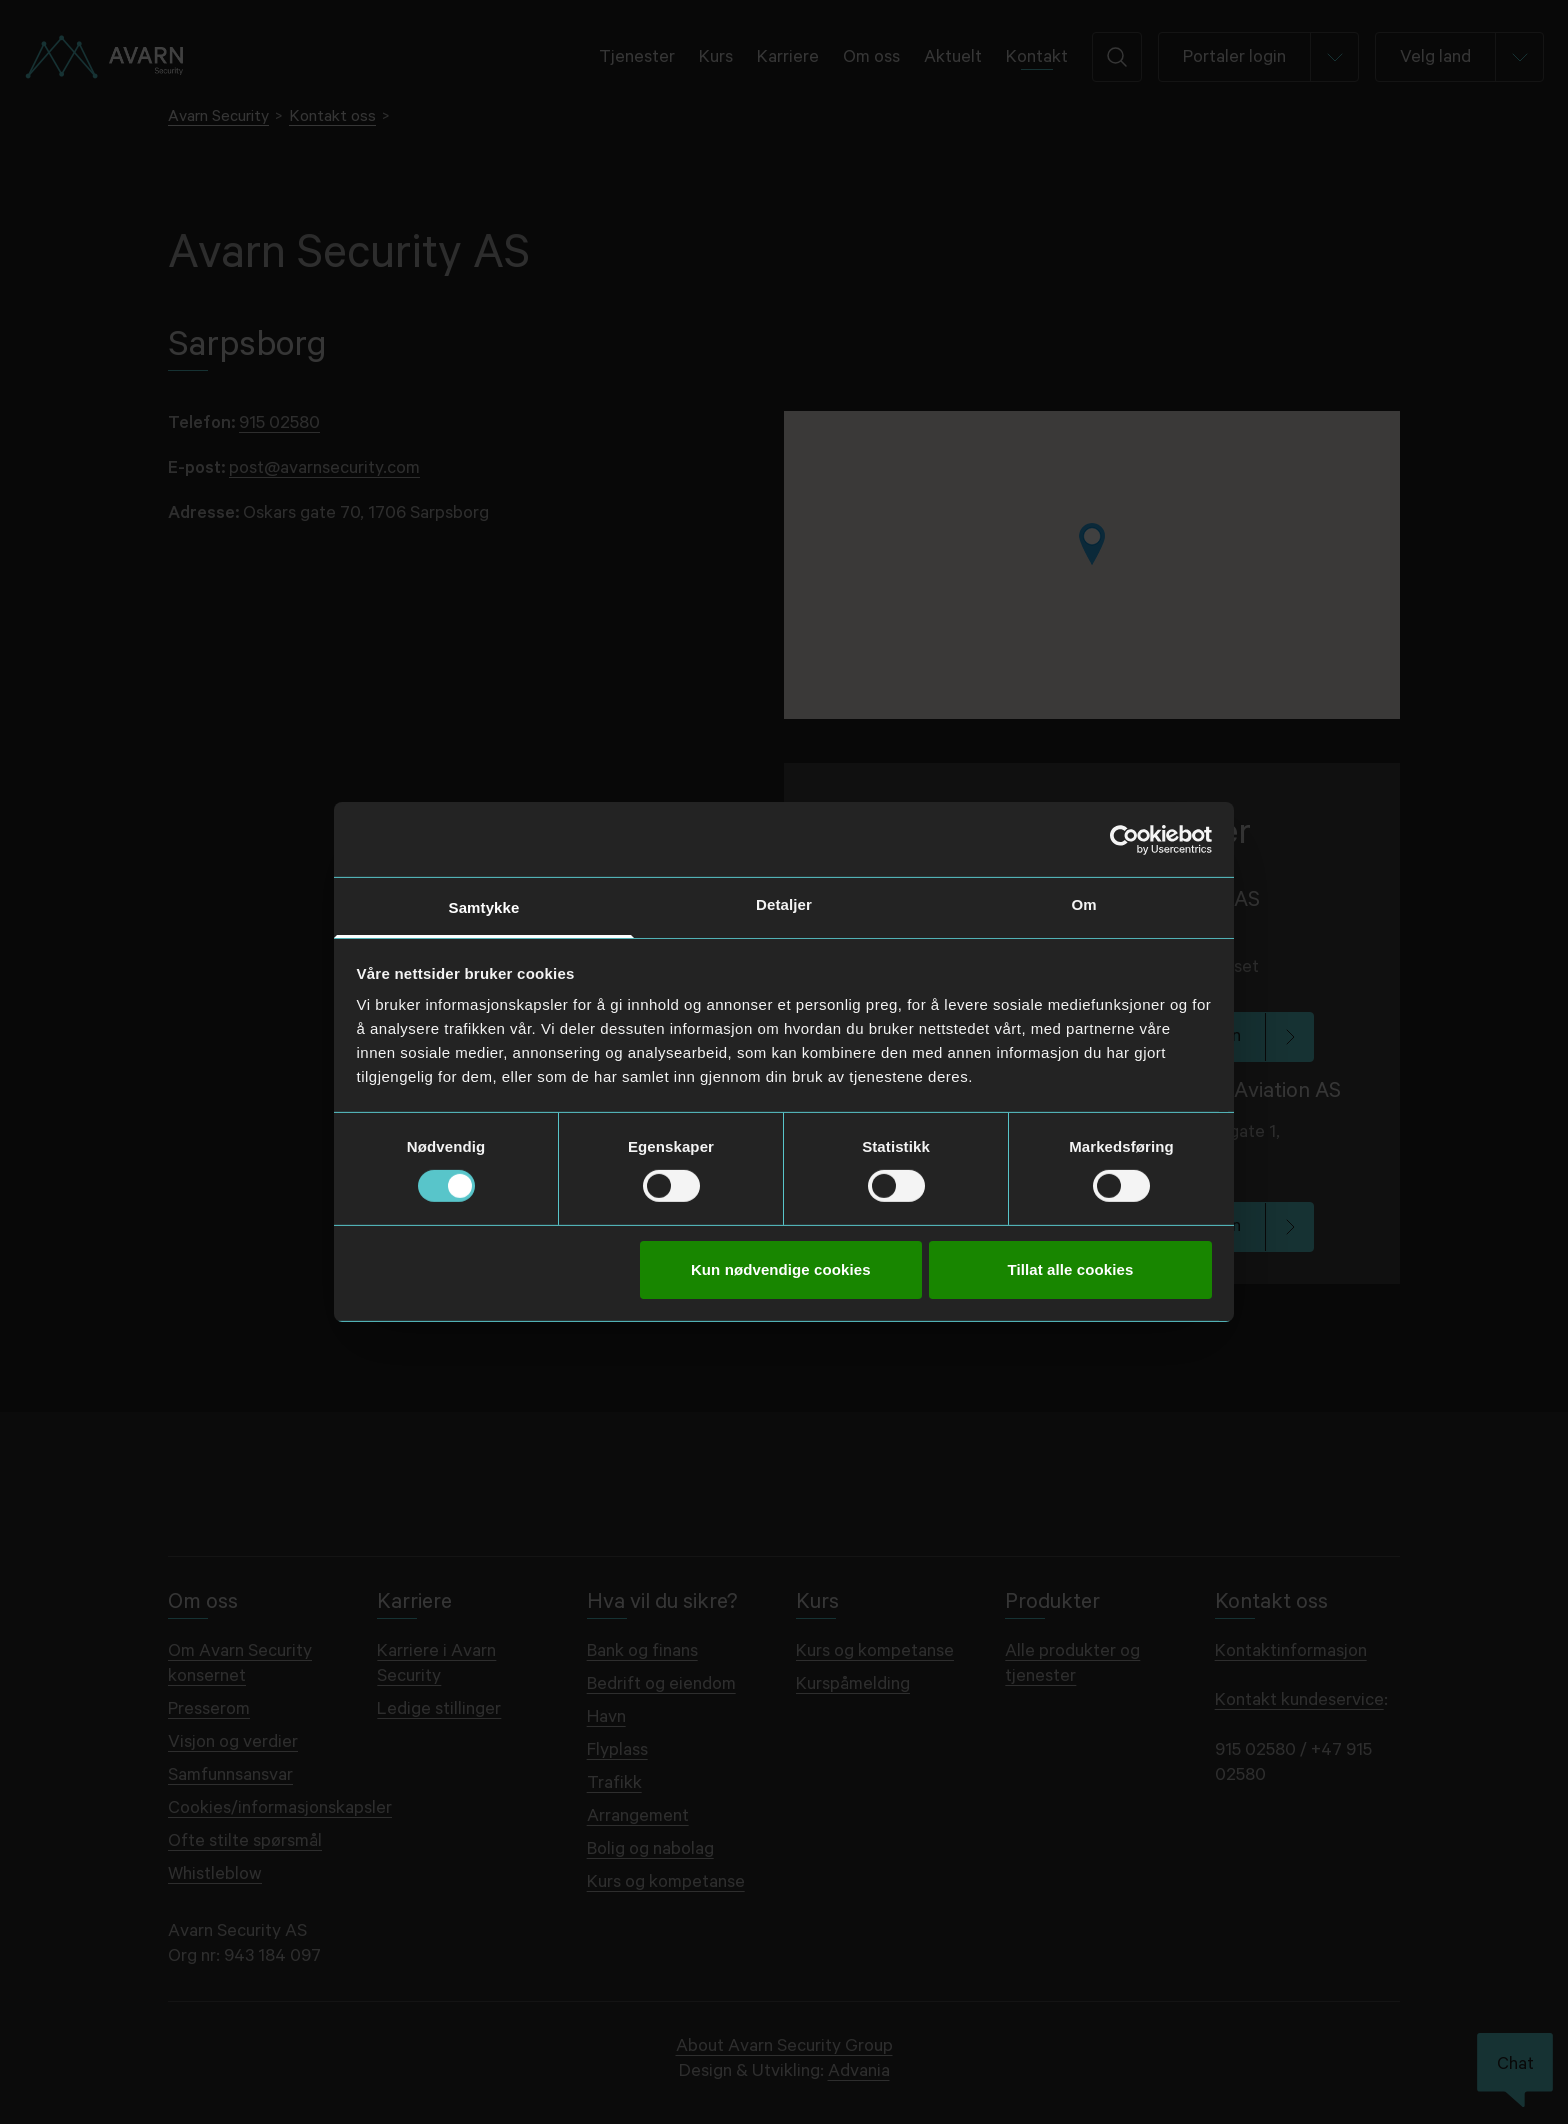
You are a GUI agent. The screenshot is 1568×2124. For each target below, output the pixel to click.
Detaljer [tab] (784, 904)
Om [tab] (1083, 904)
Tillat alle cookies (1071, 1269)
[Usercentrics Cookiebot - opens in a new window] (1124, 839)
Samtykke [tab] (484, 907)
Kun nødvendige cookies (781, 1269)
